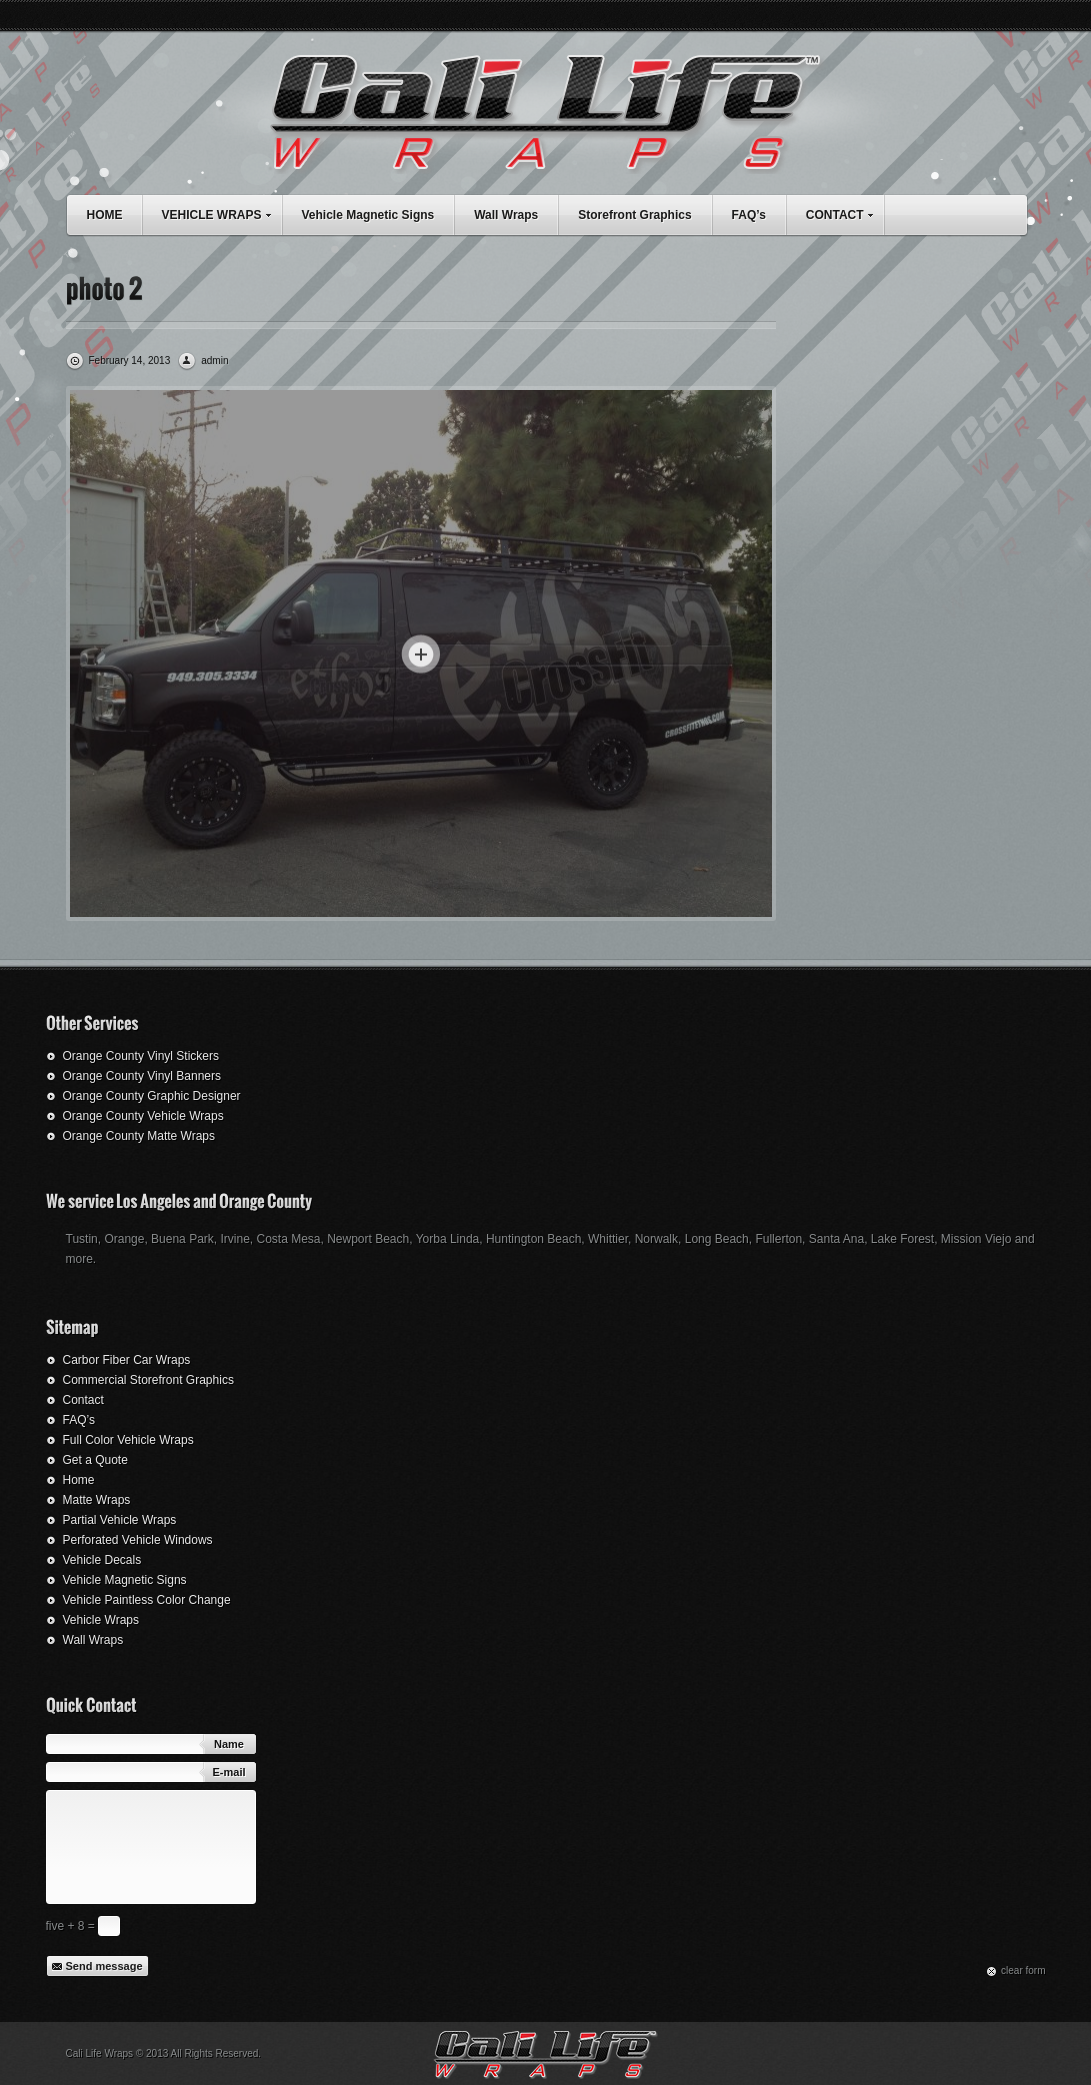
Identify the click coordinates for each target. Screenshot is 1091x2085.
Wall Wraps (506, 215)
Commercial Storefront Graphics (148, 1380)
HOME (105, 215)
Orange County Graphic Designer (152, 1096)
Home (79, 1480)
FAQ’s (749, 215)
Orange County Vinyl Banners (142, 1076)
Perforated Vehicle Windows (138, 1540)
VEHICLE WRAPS (221, 212)
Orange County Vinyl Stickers (141, 1056)
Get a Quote (95, 1460)
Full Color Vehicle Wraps (128, 1440)
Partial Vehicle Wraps (120, 1520)
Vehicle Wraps (101, 1620)
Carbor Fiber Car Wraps (127, 1360)
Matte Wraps (97, 1500)
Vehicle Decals (102, 1560)
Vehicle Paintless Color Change (147, 1600)
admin (214, 360)
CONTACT (844, 212)
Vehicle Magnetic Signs (368, 215)
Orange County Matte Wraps (139, 1136)
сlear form (1023, 1970)
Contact (83, 1400)
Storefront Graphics (634, 215)
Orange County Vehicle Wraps (143, 1116)
